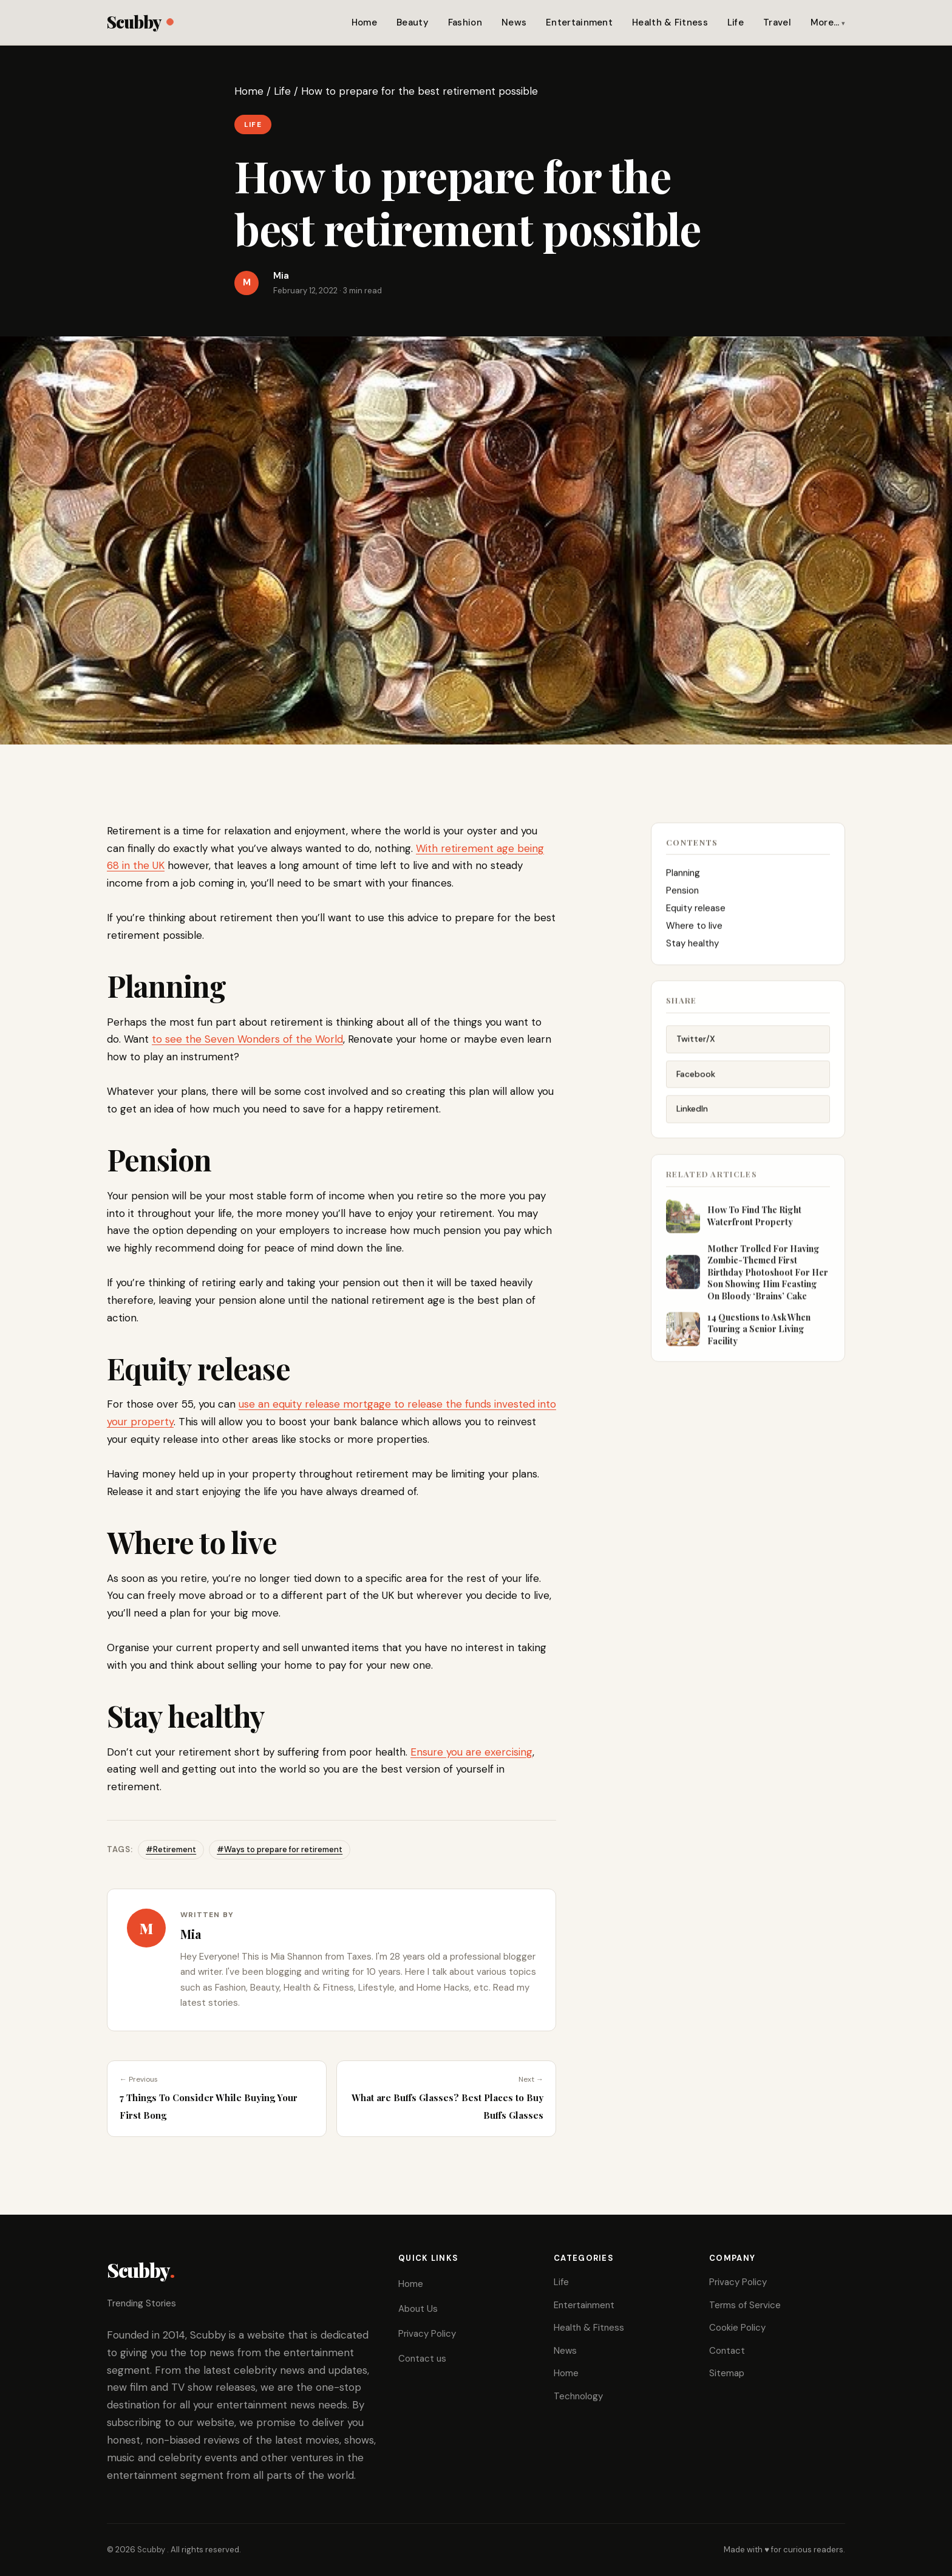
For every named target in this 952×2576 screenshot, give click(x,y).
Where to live (694, 928)
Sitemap (726, 2373)
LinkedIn (692, 1113)
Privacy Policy (427, 2334)
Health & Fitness (670, 22)
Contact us (422, 2359)
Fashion (465, 22)
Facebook (695, 1078)
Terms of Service (745, 2305)
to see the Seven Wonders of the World (247, 1039)
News (513, 22)
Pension (683, 893)
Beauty (412, 22)
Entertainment (579, 22)
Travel (777, 22)
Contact (727, 2351)
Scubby (140, 21)
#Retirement (171, 1849)
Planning (684, 876)
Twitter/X (695, 1043)
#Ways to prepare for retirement (279, 1849)
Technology (578, 2396)
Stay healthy (693, 946)
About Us (418, 2309)
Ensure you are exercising (471, 1752)
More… (825, 22)
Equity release (696, 911)
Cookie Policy (737, 2328)
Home (364, 22)
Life (735, 22)
